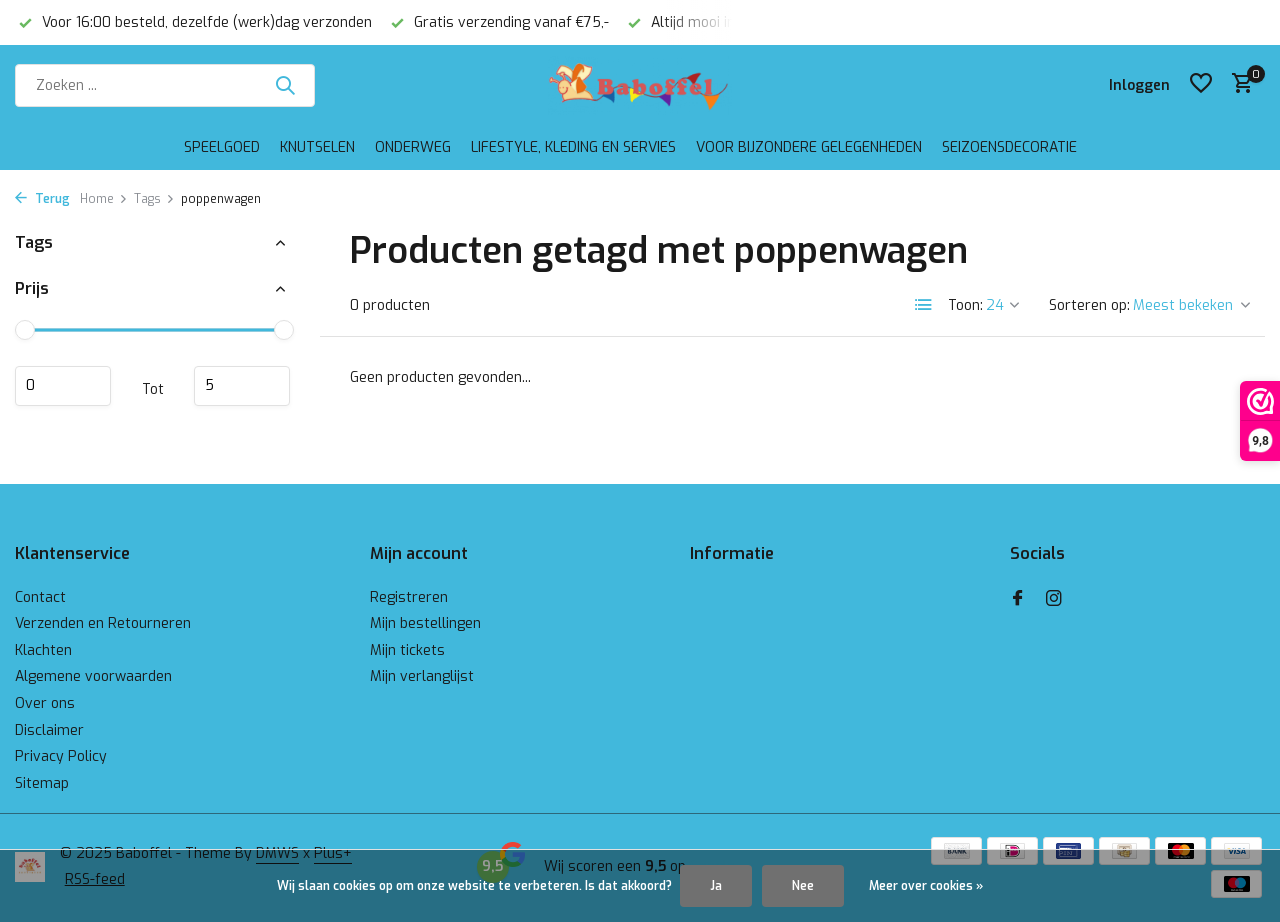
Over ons (45, 703)
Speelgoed (222, 147)
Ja (716, 886)
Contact (40, 597)
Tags (154, 199)
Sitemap (42, 783)
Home (104, 199)
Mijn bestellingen (425, 623)
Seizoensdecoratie (1009, 147)
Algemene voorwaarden (93, 676)
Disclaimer (49, 730)
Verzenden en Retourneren (103, 623)
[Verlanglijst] (1201, 85)
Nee (803, 886)
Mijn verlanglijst (422, 676)
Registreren (409, 597)
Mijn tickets (407, 650)
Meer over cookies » (926, 886)
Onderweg (413, 147)
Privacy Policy (61, 756)
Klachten (43, 650)
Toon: (965, 305)
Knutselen (317, 147)
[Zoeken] (165, 85)
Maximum (242, 386)
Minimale (63, 386)
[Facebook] (1018, 600)
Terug (42, 199)
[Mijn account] (1139, 85)
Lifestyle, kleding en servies (573, 147)
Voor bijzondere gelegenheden (809, 147)
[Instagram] (1054, 600)
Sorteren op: (1089, 305)
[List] (924, 305)
